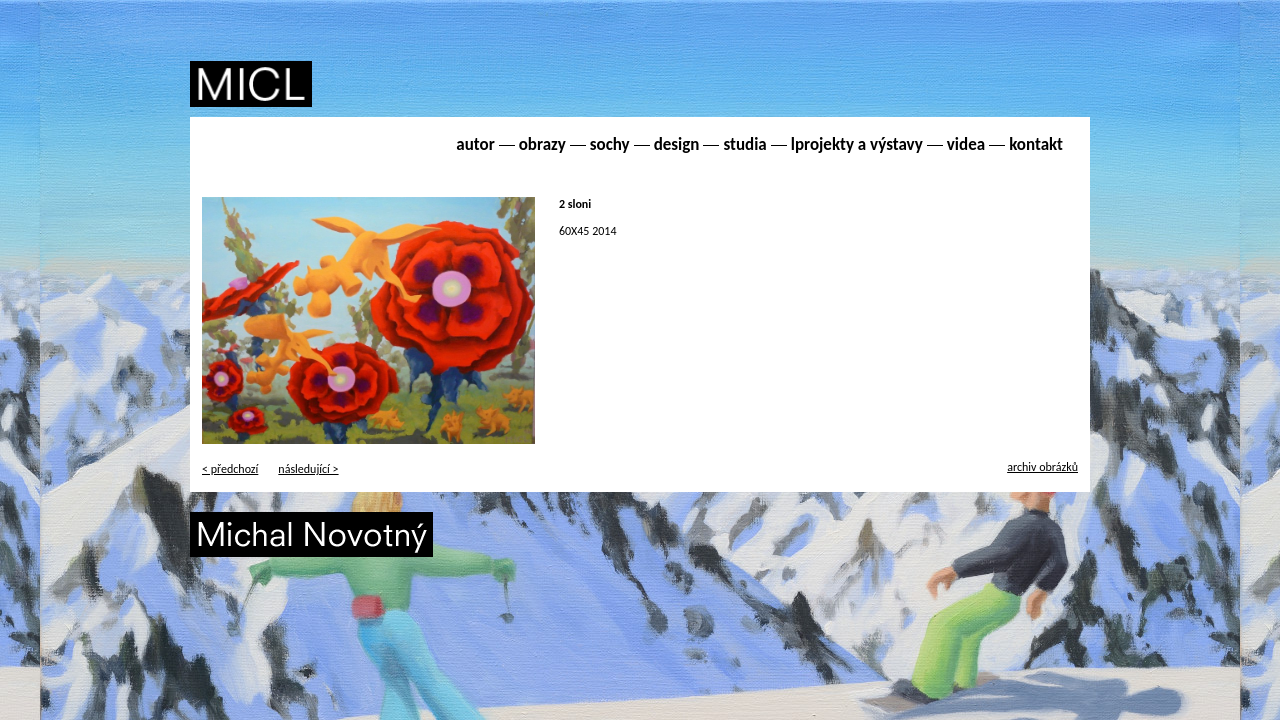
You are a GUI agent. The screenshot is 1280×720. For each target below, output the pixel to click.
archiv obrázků (1042, 467)
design (677, 144)
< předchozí (230, 469)
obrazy (542, 144)
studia (744, 144)
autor (475, 144)
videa (966, 144)
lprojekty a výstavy (857, 144)
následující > (308, 469)
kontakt (1036, 144)
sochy (610, 144)
